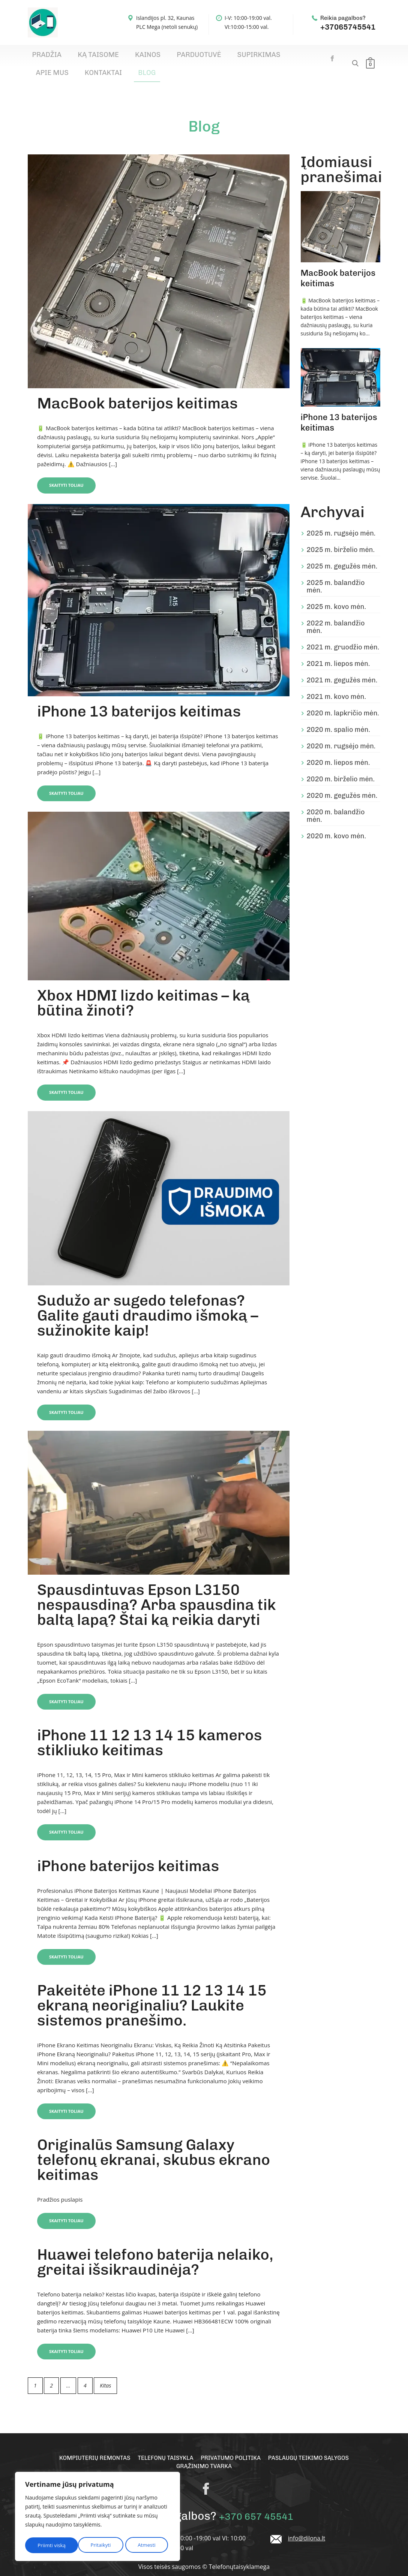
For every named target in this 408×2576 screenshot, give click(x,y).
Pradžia (41, 57)
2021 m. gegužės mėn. (342, 667)
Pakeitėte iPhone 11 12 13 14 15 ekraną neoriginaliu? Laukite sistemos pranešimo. (152, 1994)
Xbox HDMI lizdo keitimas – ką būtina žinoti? (143, 990)
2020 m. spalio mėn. (338, 717)
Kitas (105, 2375)
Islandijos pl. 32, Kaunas (165, 17)
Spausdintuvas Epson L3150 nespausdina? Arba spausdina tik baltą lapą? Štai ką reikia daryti (156, 1593)
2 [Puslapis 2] (51, 2375)
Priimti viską (144, 2545)
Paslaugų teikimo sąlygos (314, 2447)
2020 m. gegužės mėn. (342, 783)
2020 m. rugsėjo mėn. (341, 733)
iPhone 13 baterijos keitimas (139, 699)
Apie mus (240, 57)
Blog (310, 57)
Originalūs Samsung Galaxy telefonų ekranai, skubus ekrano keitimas (153, 2149)
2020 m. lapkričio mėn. (343, 700)
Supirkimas (200, 57)
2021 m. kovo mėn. (336, 684)
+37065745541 (348, 26)
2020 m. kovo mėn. (336, 823)
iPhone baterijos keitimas (128, 1854)
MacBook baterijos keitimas (137, 390)
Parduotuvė (153, 57)
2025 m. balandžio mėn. (336, 574)
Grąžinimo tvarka (204, 2456)
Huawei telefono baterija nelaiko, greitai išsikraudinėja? (155, 2251)
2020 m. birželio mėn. (341, 766)
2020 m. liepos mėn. (338, 750)
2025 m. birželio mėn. (341, 537)
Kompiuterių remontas (89, 2447)
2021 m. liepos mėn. (338, 651)
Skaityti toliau (71, 472)
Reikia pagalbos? (343, 18)
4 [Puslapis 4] (85, 2375)
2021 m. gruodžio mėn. (343, 634)
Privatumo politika (232, 2447)
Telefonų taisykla (163, 2447)
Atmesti (93, 2545)
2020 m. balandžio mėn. (336, 803)
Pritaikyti (47, 2545)
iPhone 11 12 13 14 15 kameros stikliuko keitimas (149, 1730)
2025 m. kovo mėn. (336, 594)
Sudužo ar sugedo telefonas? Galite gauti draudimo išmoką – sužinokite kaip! (147, 1303)
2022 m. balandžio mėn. (336, 614)
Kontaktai (278, 57)
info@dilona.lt (307, 2528)
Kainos (116, 57)
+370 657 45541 (256, 2506)
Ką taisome (79, 57)
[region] (97, 2517)
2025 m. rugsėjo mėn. (341, 520)
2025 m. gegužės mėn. (342, 553)
